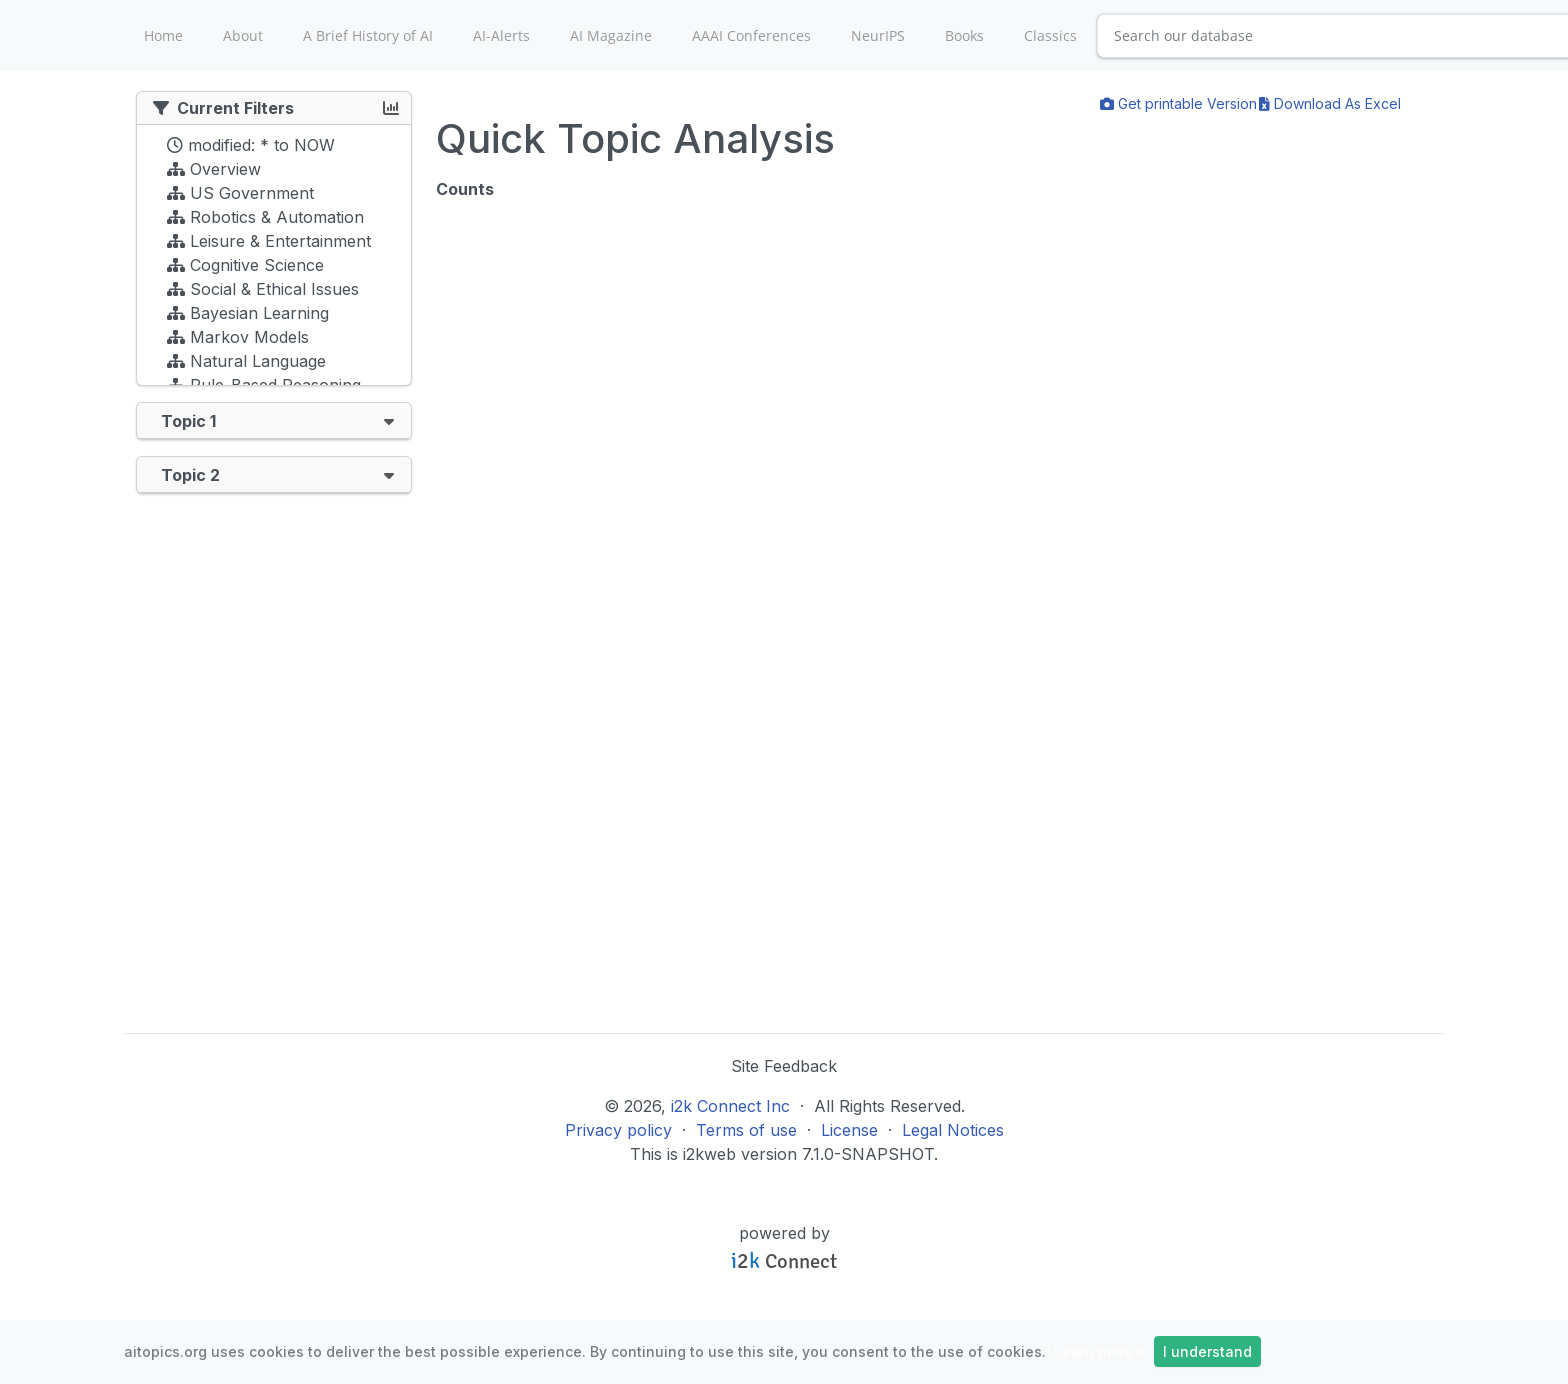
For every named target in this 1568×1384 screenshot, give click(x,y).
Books (964, 35)
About (243, 35)
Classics (1050, 35)
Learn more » (1100, 1351)
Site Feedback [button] (784, 1066)
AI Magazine (611, 35)
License (849, 1130)
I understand (1207, 1351)
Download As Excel (1330, 103)
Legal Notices (953, 1130)
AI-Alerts (501, 35)
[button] (389, 420)
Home (163, 35)
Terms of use (746, 1130)
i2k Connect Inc (730, 1106)
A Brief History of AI (368, 35)
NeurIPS (878, 35)
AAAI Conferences (751, 35)
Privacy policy (618, 1130)
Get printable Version (1178, 103)
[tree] (274, 260)
